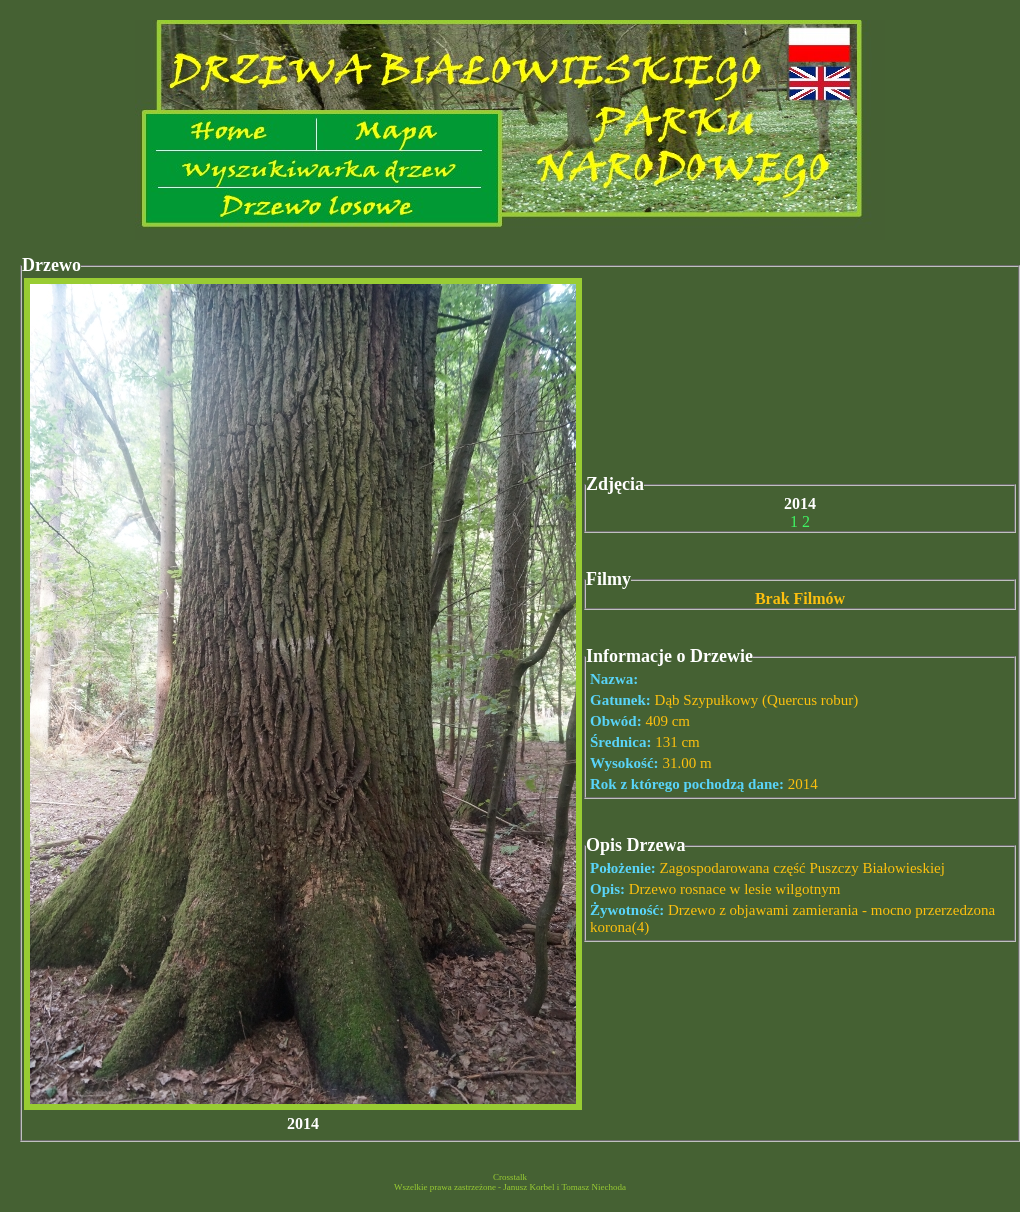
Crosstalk (510, 1177)
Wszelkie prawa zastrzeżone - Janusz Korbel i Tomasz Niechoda (510, 1187)
